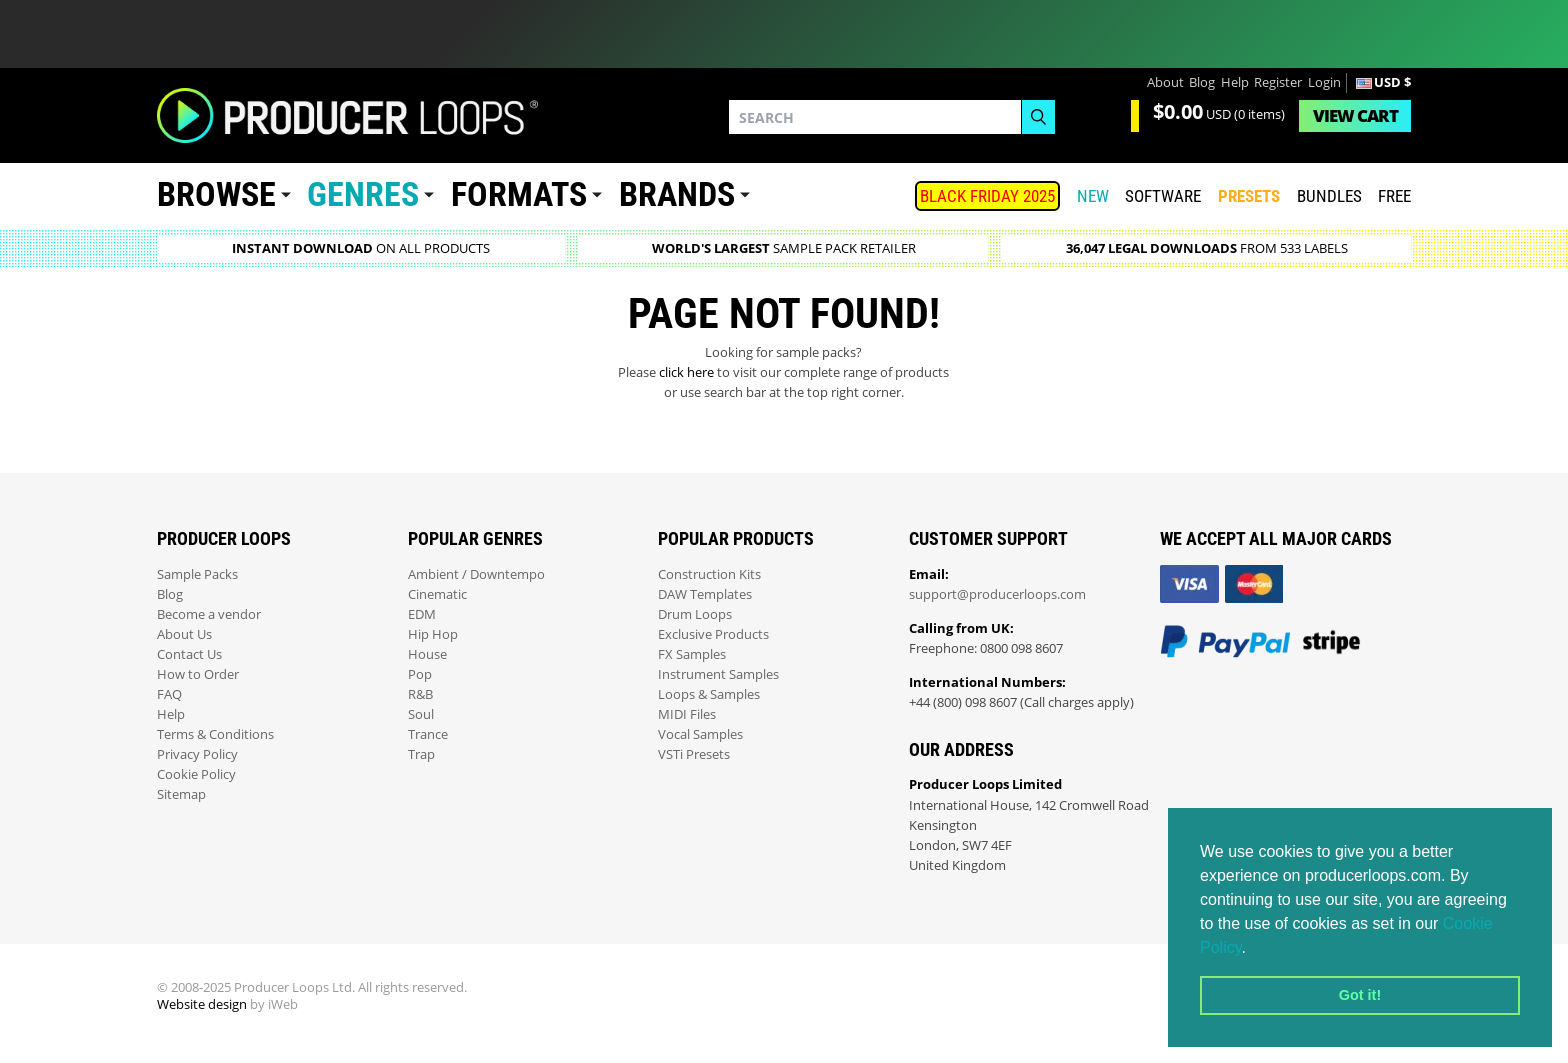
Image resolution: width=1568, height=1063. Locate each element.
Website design (202, 1004)
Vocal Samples (700, 734)
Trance (428, 734)
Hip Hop (433, 634)
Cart (1355, 115)
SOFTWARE (1163, 196)
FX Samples (692, 654)
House (427, 654)
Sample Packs (197, 574)
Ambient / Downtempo (476, 574)
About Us (184, 634)
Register (1278, 82)
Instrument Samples (718, 674)
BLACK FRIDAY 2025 (987, 196)
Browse (216, 194)
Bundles (1329, 196)
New (1093, 196)
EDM (422, 614)
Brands (677, 194)
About (1165, 82)
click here (686, 372)
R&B (420, 694)
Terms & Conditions (215, 734)
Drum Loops (695, 614)
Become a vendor (209, 614)
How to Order (198, 674)
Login (1324, 82)
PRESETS (1249, 196)
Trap (421, 754)
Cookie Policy (196, 774)
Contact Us (189, 654)
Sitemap (181, 794)
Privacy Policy (197, 754)
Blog (1202, 82)
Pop (420, 674)
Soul (421, 714)
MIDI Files (687, 714)
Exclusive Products (713, 634)
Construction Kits (709, 574)
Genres (363, 194)
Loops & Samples (709, 694)
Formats (519, 194)
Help (1235, 82)
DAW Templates (705, 594)
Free (1394, 196)
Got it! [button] (1360, 995)
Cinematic (437, 594)
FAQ (169, 694)
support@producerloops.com (997, 594)
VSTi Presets (694, 754)
